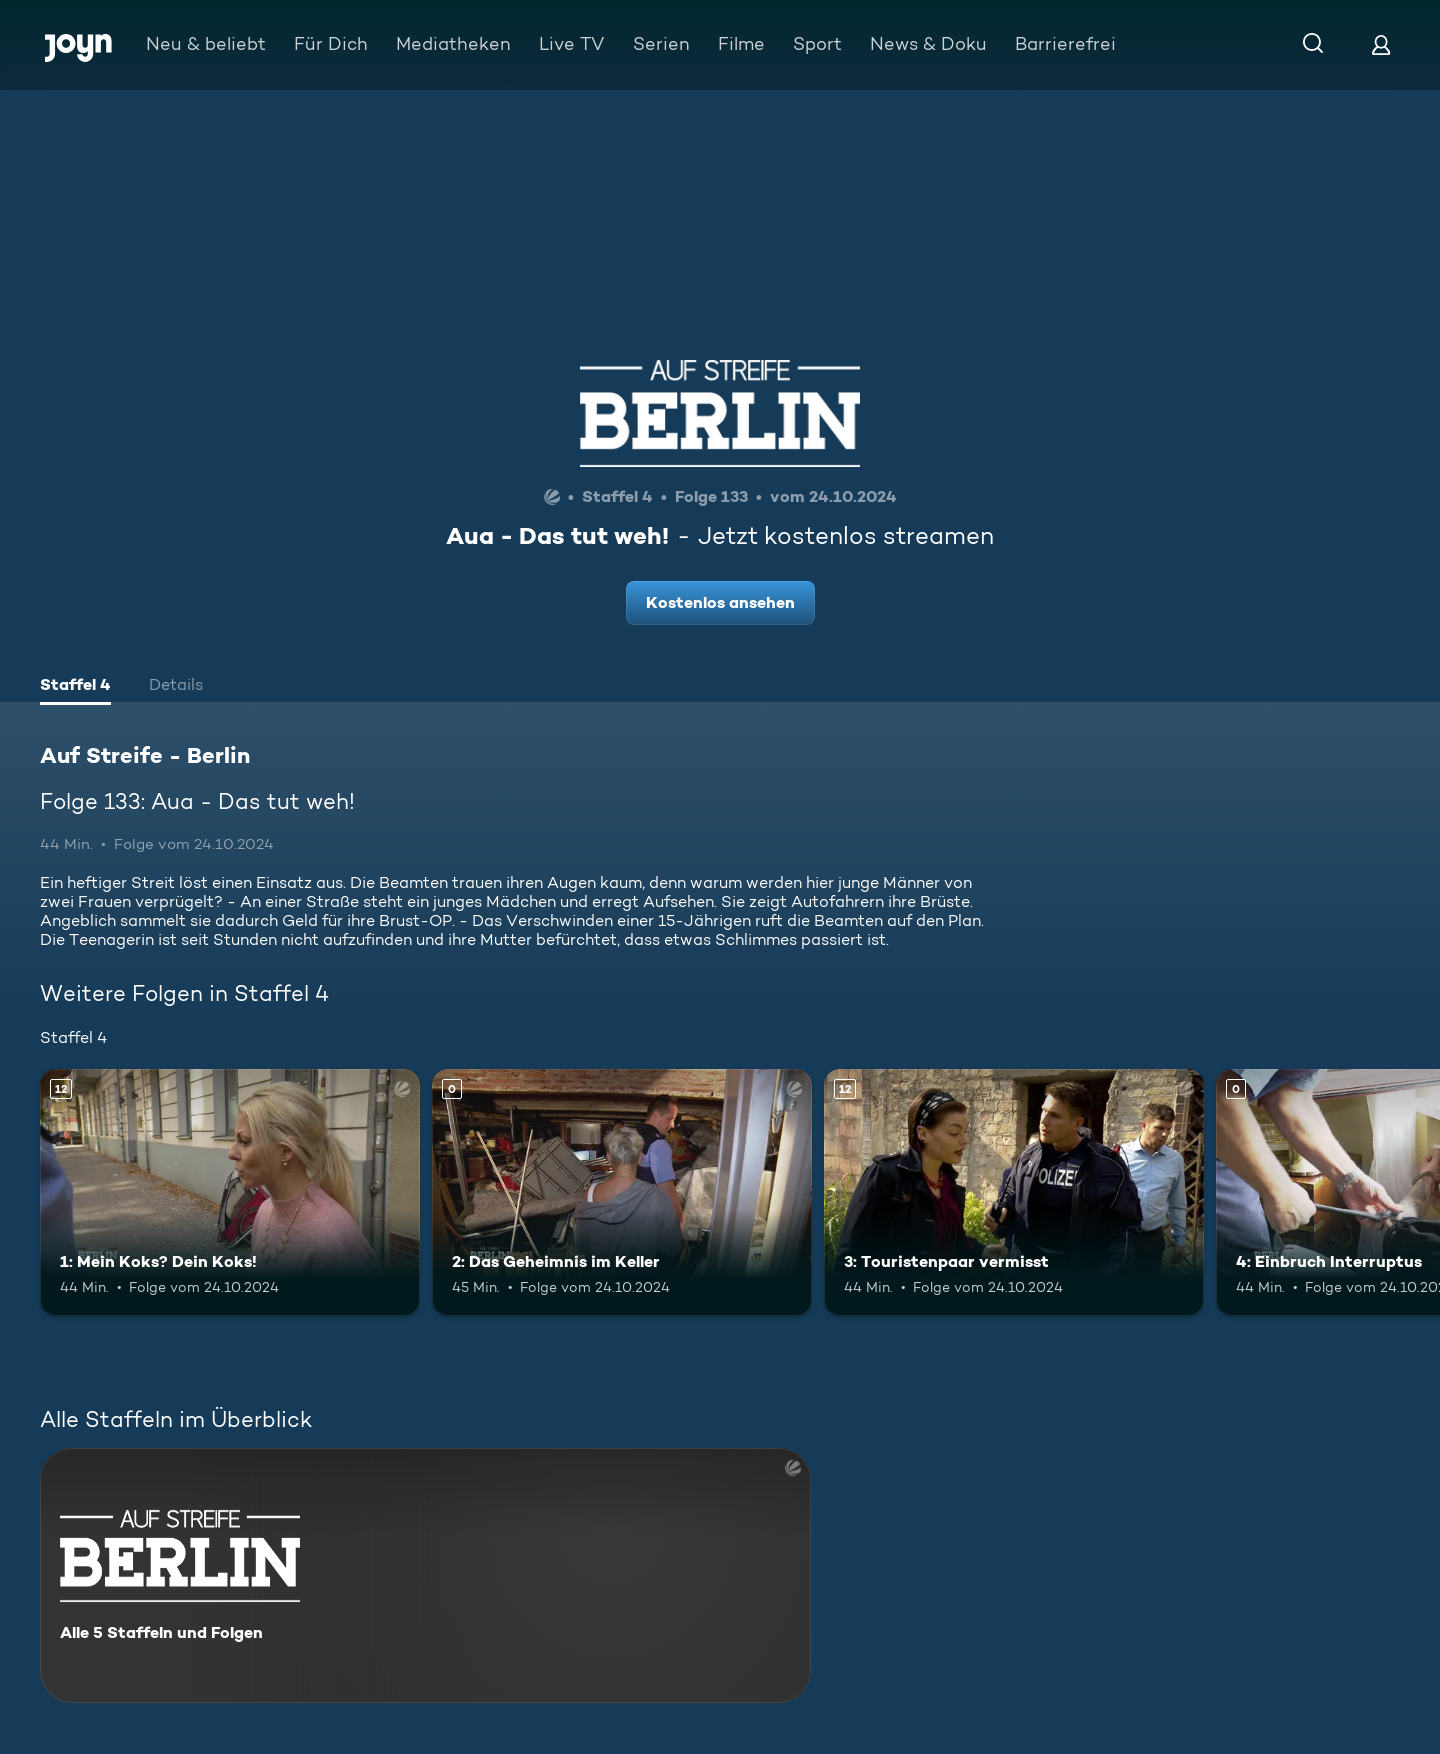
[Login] (1381, 44)
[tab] (75, 687)
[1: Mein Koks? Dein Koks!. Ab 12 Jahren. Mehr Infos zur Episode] (230, 1192)
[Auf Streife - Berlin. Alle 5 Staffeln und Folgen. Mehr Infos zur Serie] (425, 1575)
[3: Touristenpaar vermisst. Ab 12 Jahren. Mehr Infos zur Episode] (1014, 1192)
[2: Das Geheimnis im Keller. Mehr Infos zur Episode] (622, 1192)
